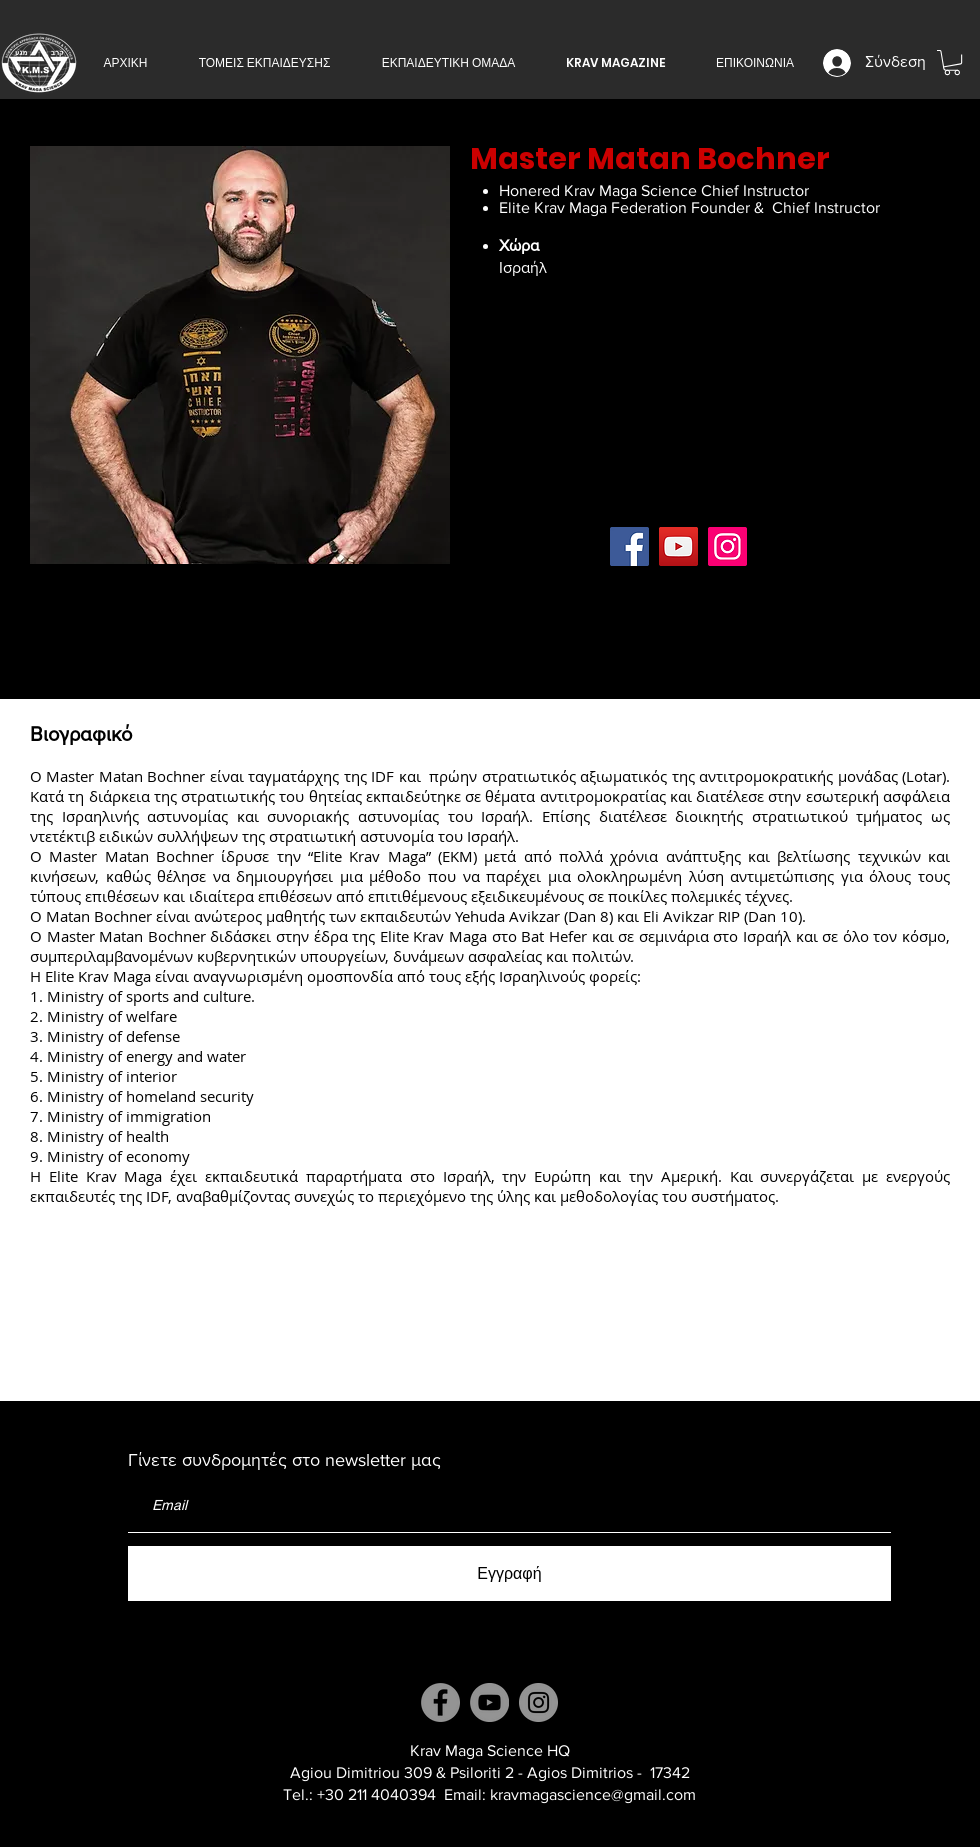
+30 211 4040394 (376, 1794)
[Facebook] (629, 546)
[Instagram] (727, 546)
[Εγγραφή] (509, 1573)
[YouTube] (678, 546)
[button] (264, 63)
